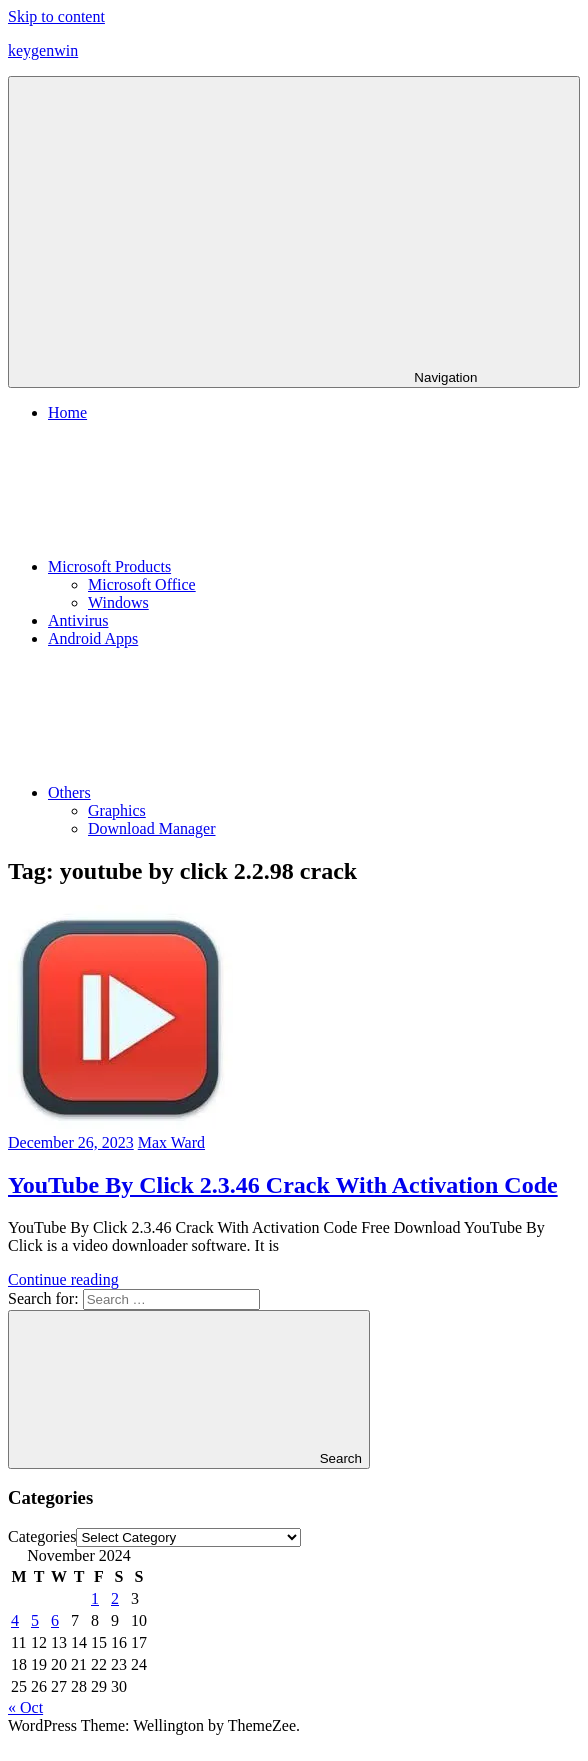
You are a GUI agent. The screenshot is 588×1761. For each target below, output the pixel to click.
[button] (120, 1017)
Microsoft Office (142, 584)
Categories (42, 1536)
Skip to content (56, 16)
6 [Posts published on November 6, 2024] (55, 1620)
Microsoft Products (259, 566)
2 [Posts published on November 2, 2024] (115, 1598)
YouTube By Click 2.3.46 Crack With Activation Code (283, 1185)
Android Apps (93, 638)
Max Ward (171, 1142)
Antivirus (78, 620)
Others (219, 792)
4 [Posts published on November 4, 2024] (15, 1620)
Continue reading (63, 1279)
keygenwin (43, 50)
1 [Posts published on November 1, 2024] (95, 1598)
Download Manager (152, 828)
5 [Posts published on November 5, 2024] (35, 1620)
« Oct (25, 1707)
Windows (118, 602)
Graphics (117, 810)
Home (67, 412)
